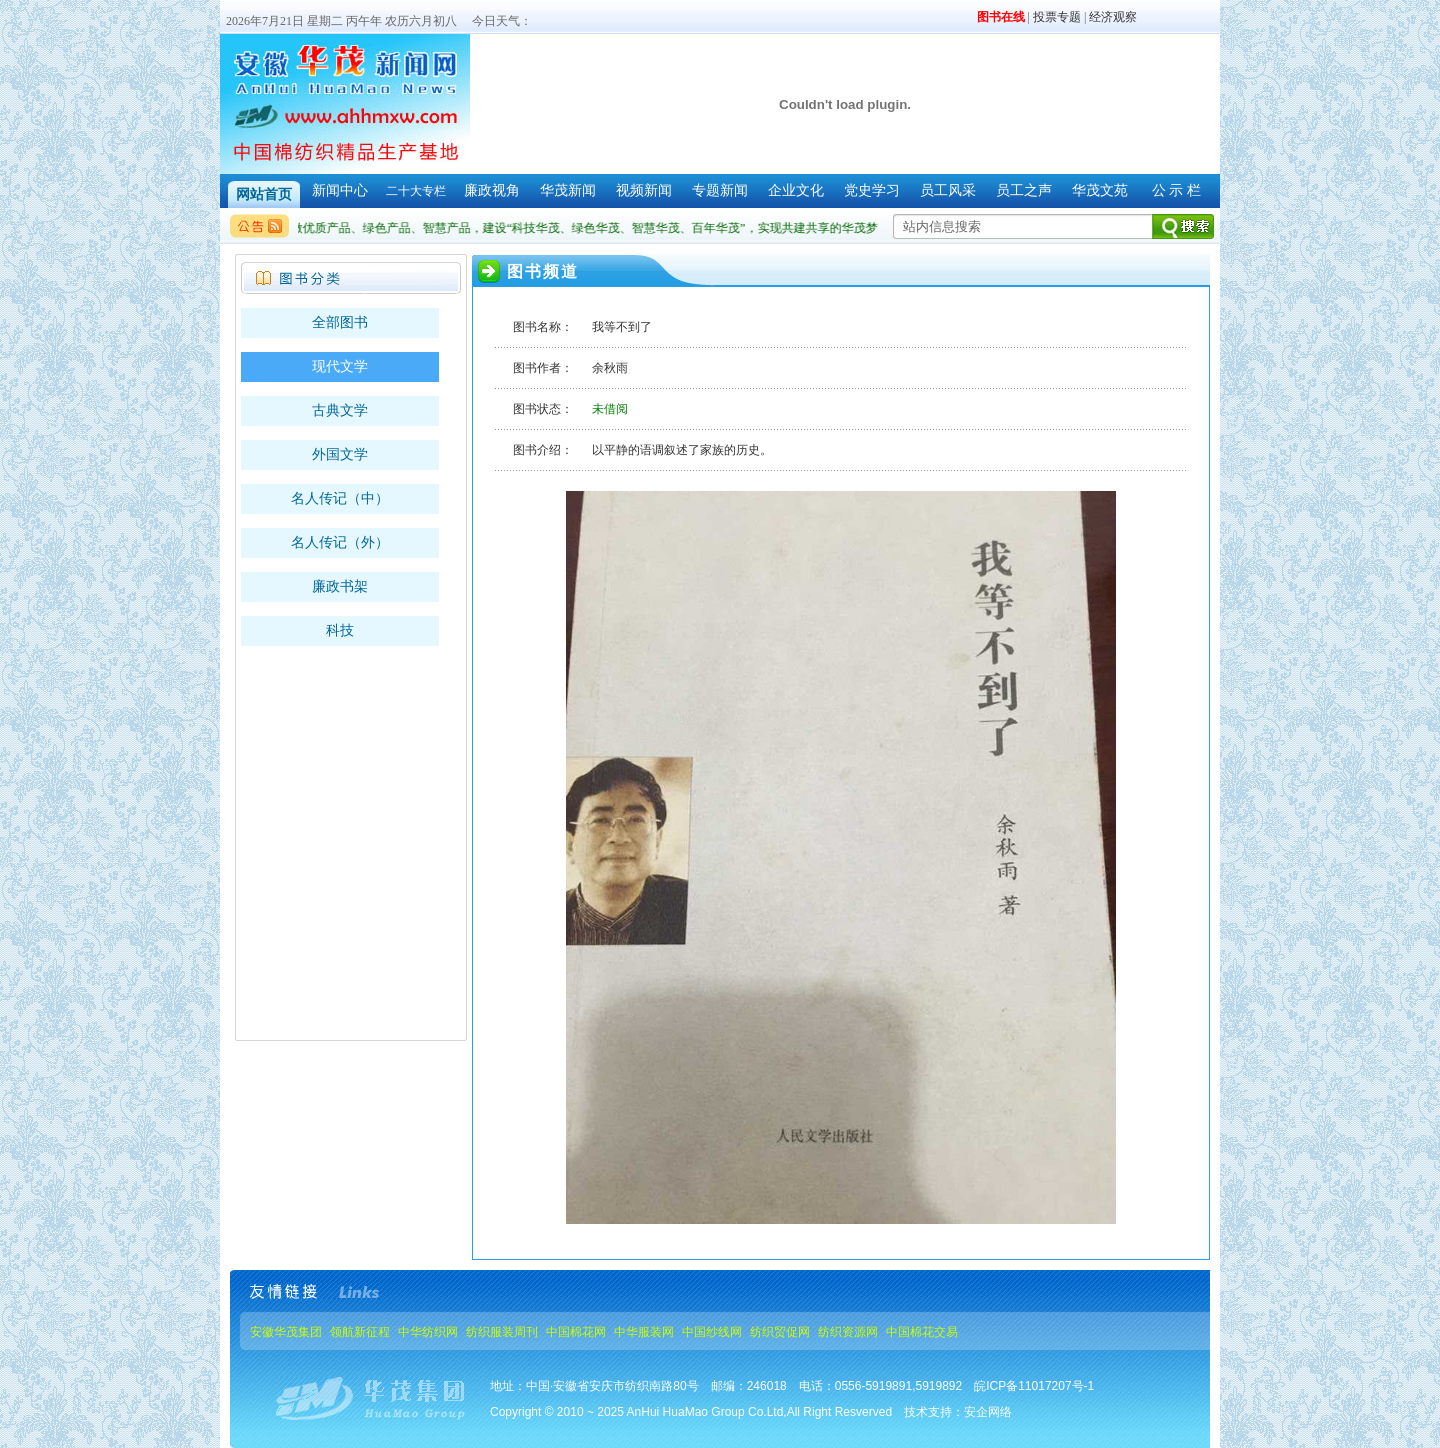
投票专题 (1057, 17)
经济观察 (1113, 17)
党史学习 (872, 190)
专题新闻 (720, 190)
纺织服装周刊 (502, 1332)
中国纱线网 (712, 1332)
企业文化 (796, 190)
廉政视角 (492, 190)
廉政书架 (340, 586)
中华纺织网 (428, 1332)
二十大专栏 (416, 191)
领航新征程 (360, 1332)
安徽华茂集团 (286, 1332)
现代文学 (340, 366)
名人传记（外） (340, 542)
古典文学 (340, 410)
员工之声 (1024, 190)
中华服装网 (644, 1332)
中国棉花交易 (922, 1332)
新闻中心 (340, 190)
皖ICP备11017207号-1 (1034, 1386)
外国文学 (340, 454)
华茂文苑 (1100, 190)
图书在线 (1001, 17)
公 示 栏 (1176, 190)
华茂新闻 (568, 190)
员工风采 (948, 190)
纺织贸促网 (780, 1332)
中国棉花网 (576, 1332)
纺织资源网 (848, 1332)
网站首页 (264, 194)
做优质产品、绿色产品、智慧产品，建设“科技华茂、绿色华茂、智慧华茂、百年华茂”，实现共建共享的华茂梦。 (592, 228)
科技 (340, 630)
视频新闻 (644, 190)
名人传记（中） (340, 498)
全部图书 (340, 322)
